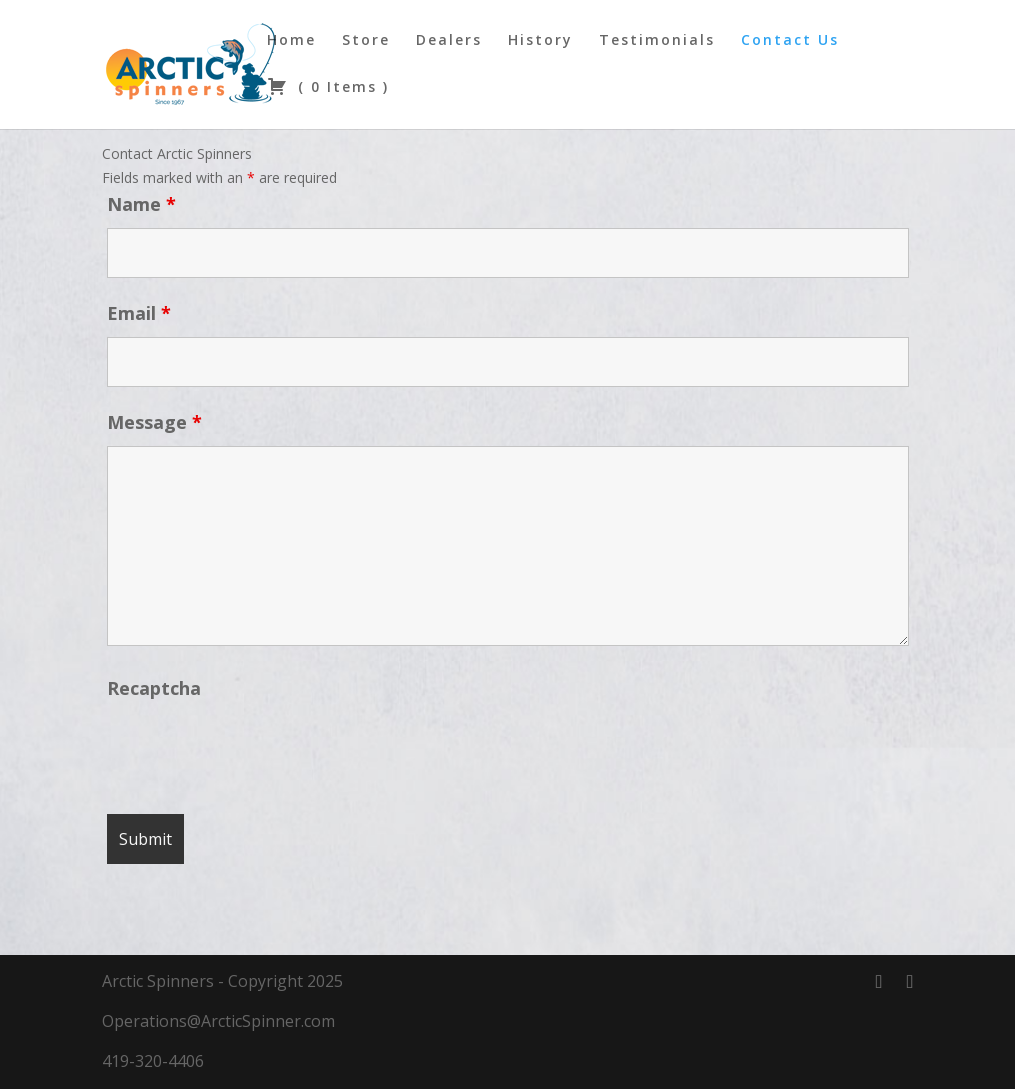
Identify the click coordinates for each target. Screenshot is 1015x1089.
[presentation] (259, 750)
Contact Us (790, 41)
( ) (328, 88)
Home (291, 41)
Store (366, 41)
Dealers (449, 41)
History (540, 41)
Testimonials (657, 41)
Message (154, 422)
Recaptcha (154, 688)
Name (141, 204)
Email (139, 313)
